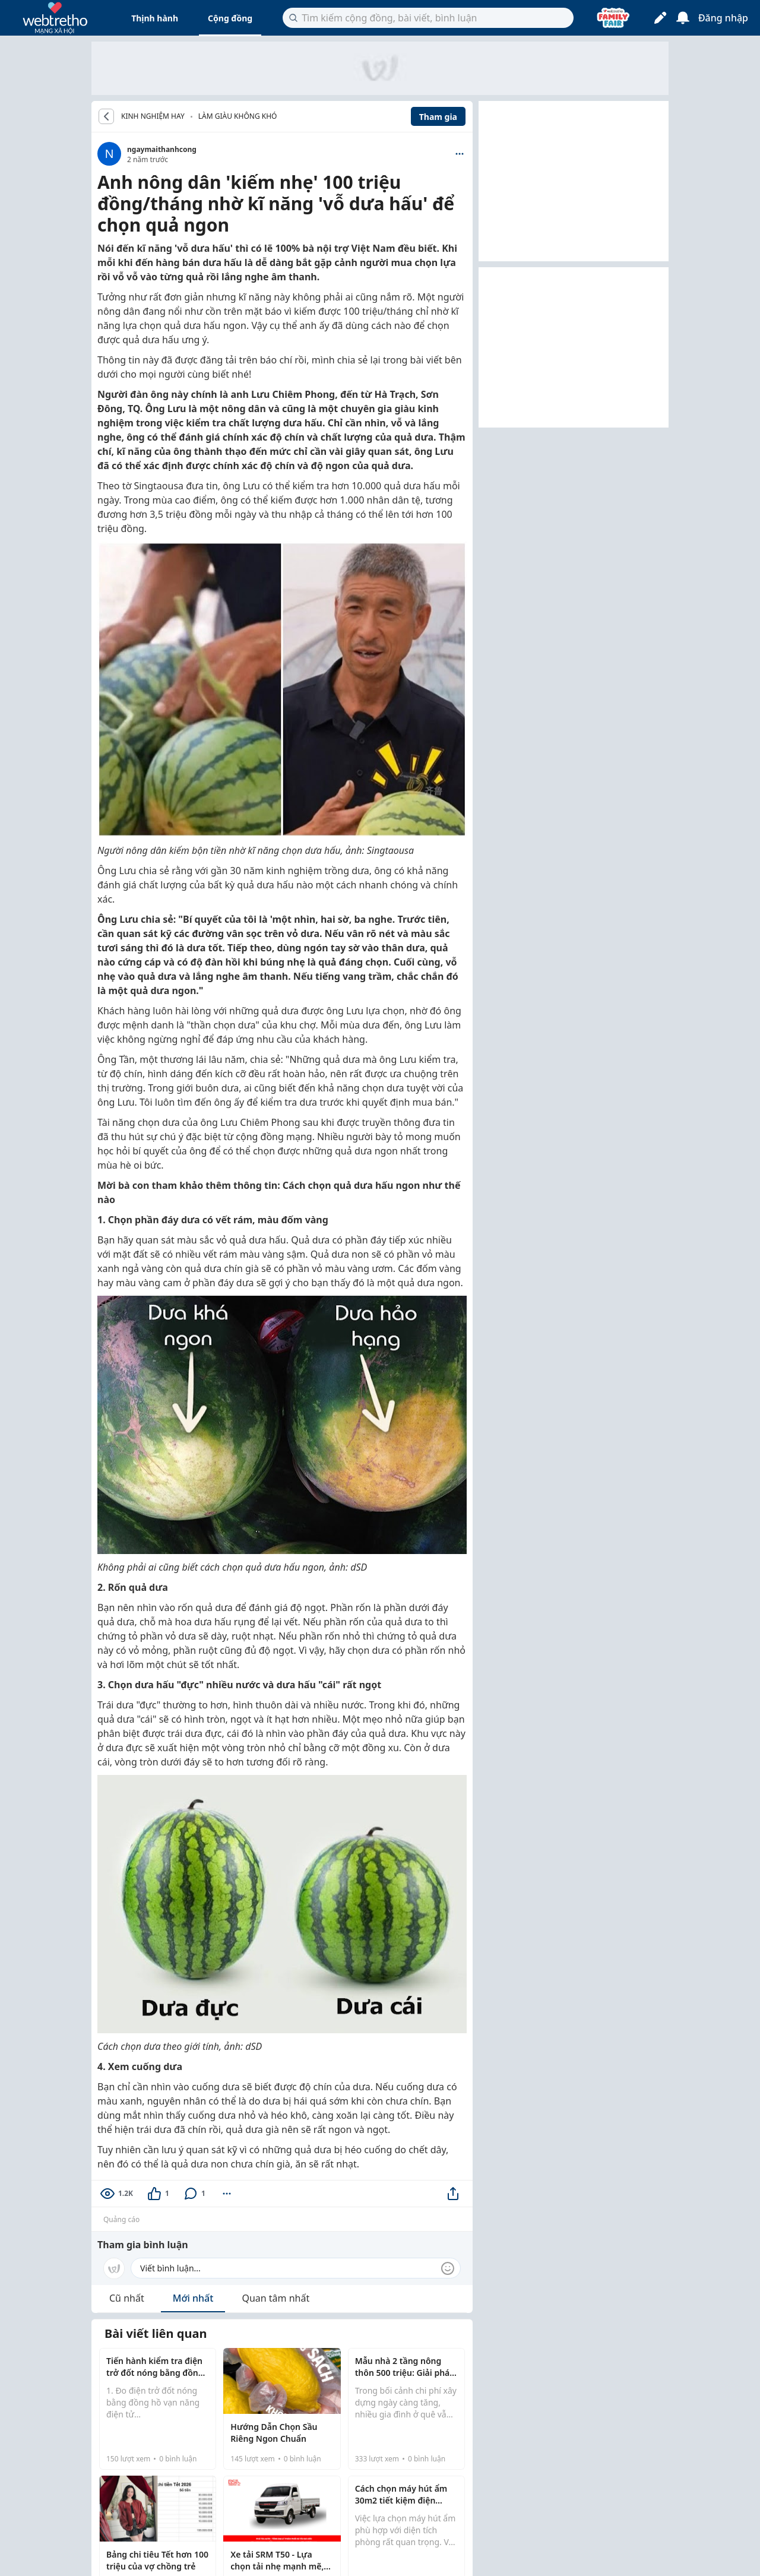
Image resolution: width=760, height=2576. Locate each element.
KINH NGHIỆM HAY (153, 116)
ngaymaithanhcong (162, 149)
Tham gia (438, 116)
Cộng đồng (230, 18)
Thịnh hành (154, 18)
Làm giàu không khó (237, 116)
